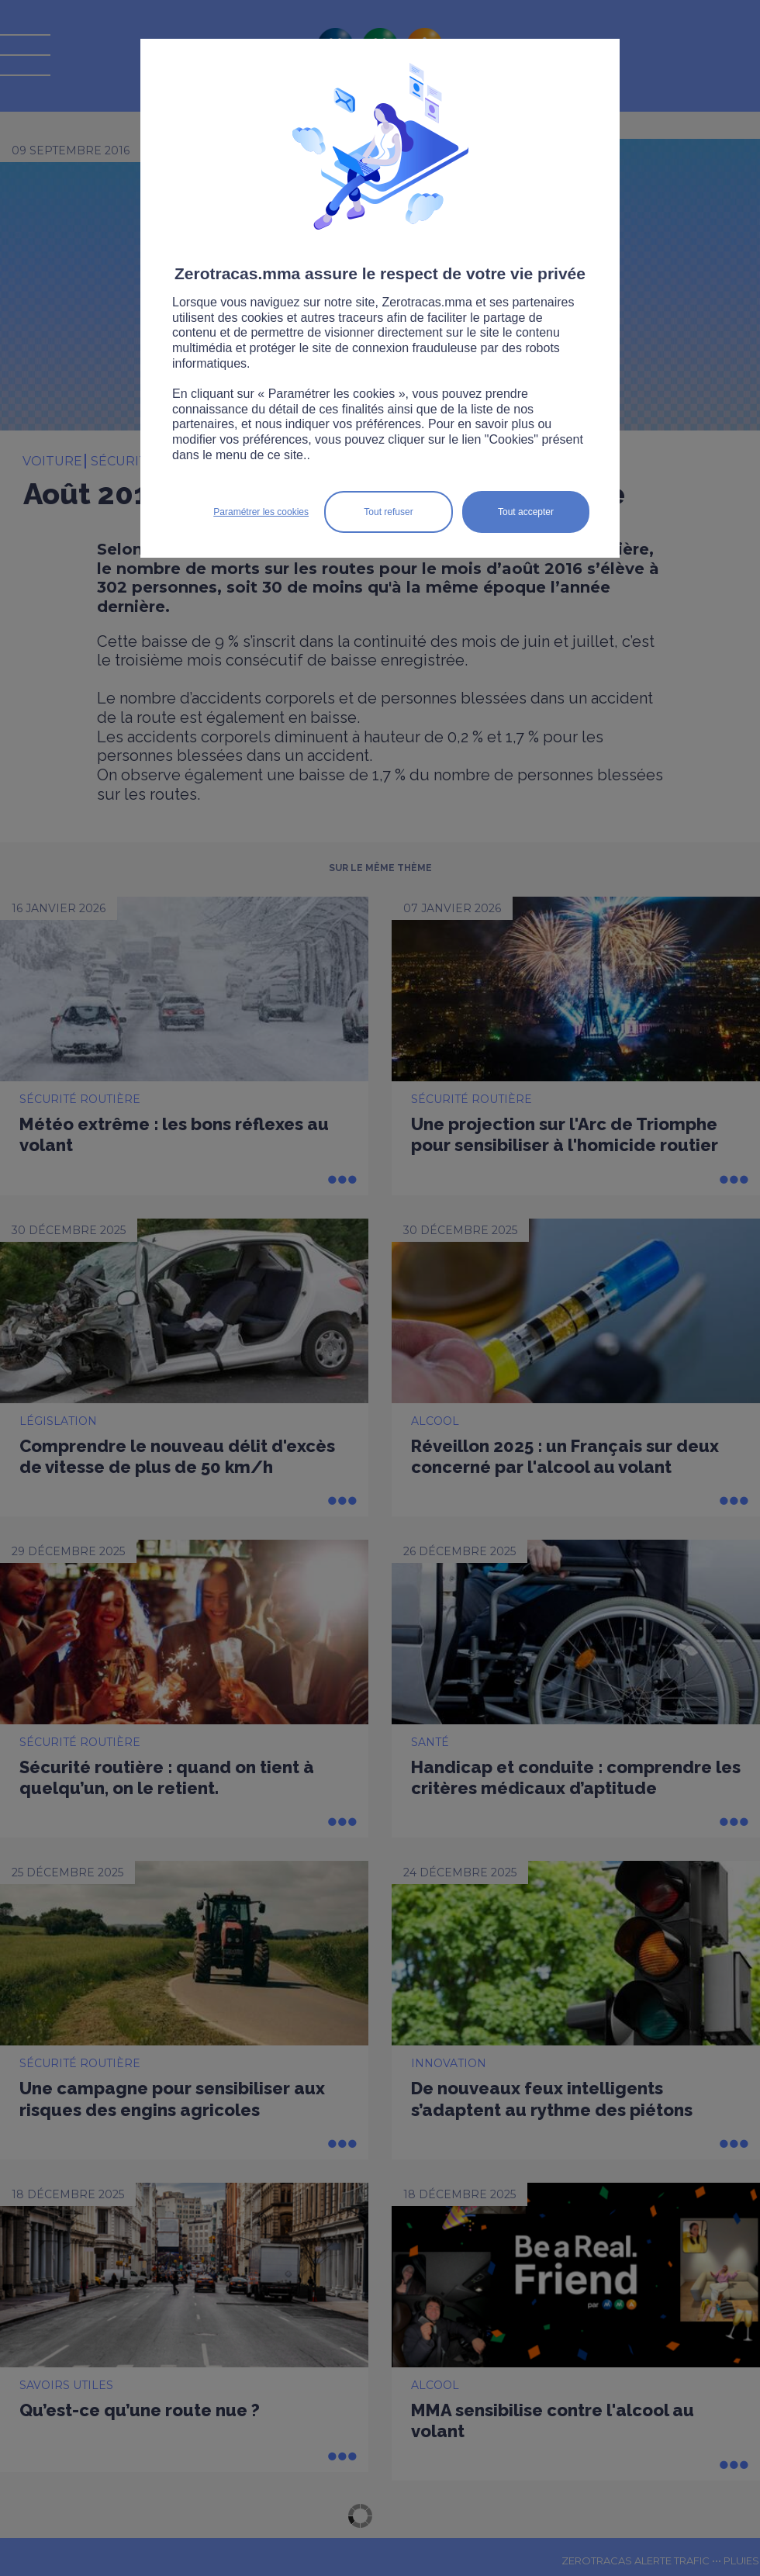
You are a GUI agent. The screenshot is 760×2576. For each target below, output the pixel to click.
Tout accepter (526, 512)
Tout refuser (388, 512)
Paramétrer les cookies (261, 512)
